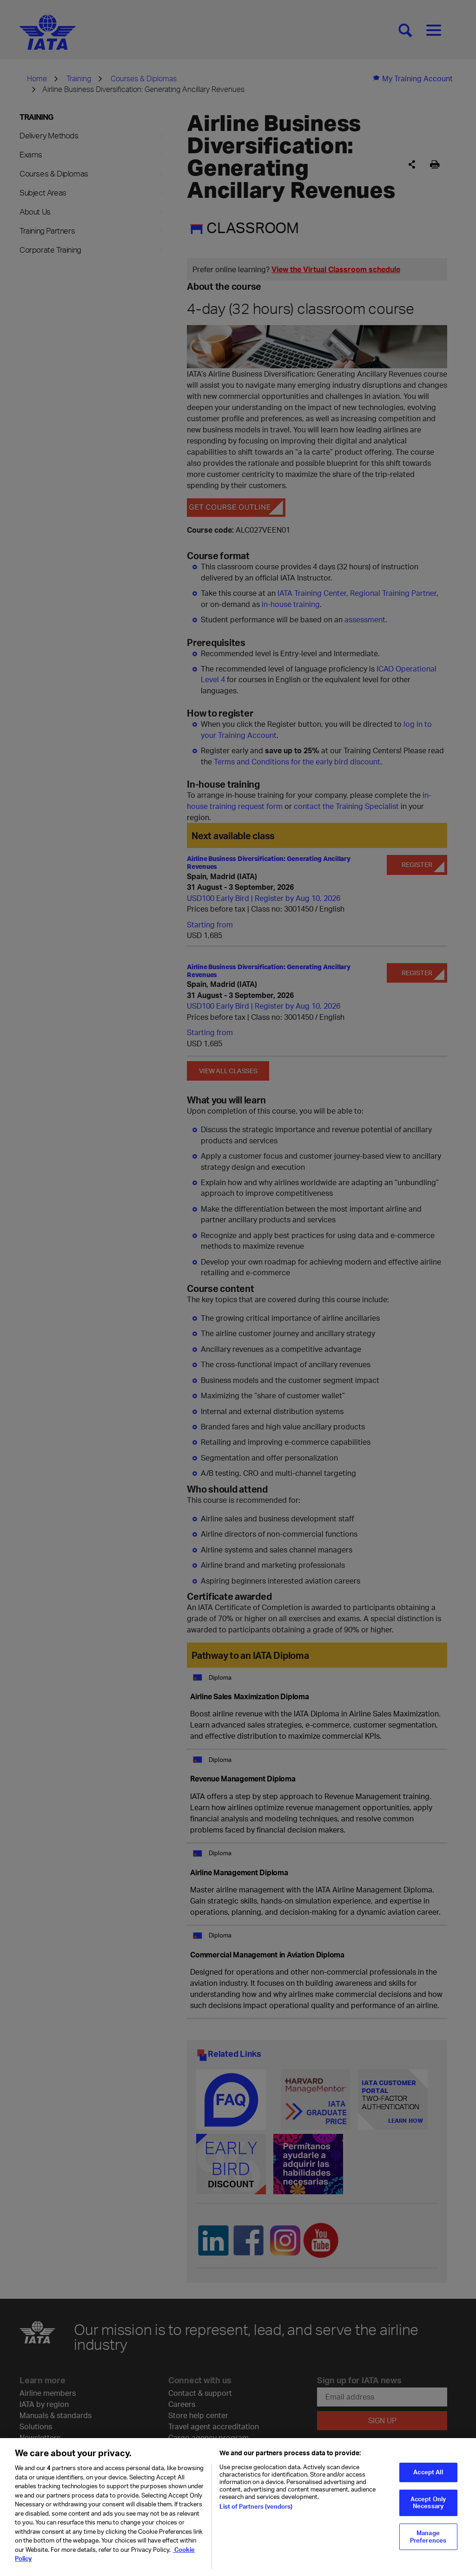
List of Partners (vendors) (255, 2512)
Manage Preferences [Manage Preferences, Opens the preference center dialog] (428, 2542)
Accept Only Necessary (428, 2508)
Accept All (428, 2478)
